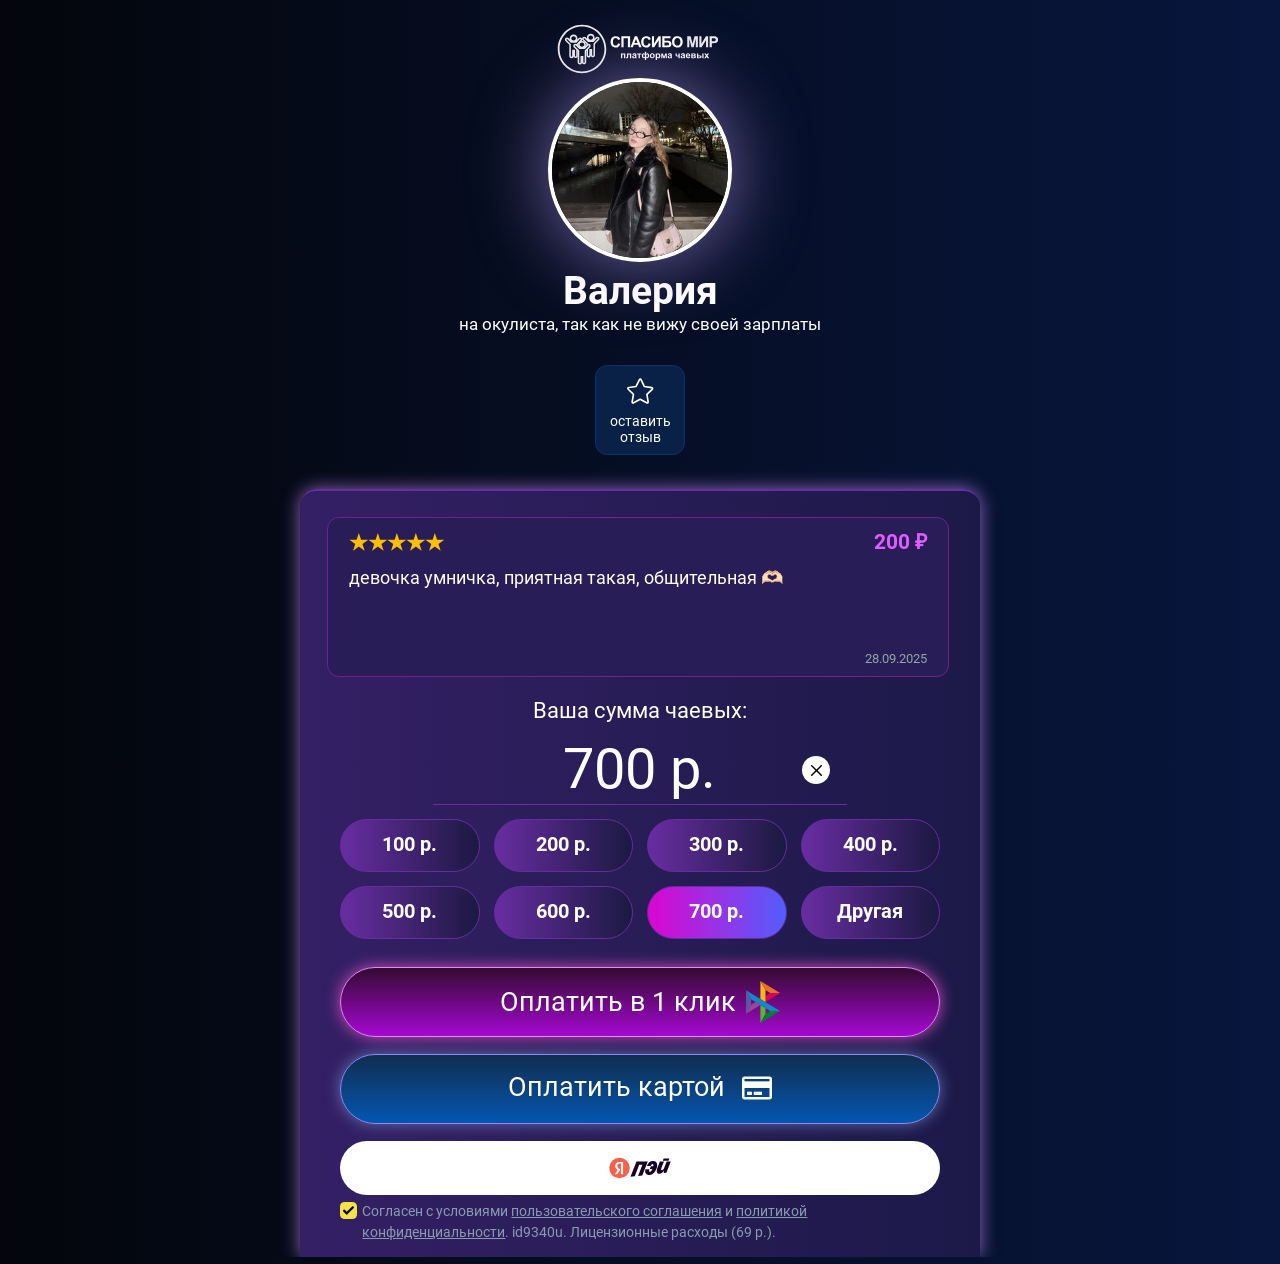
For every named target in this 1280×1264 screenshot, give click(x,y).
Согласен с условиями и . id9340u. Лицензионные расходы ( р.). (640, 1229)
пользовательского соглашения (616, 1218)
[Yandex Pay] (640, 1175)
